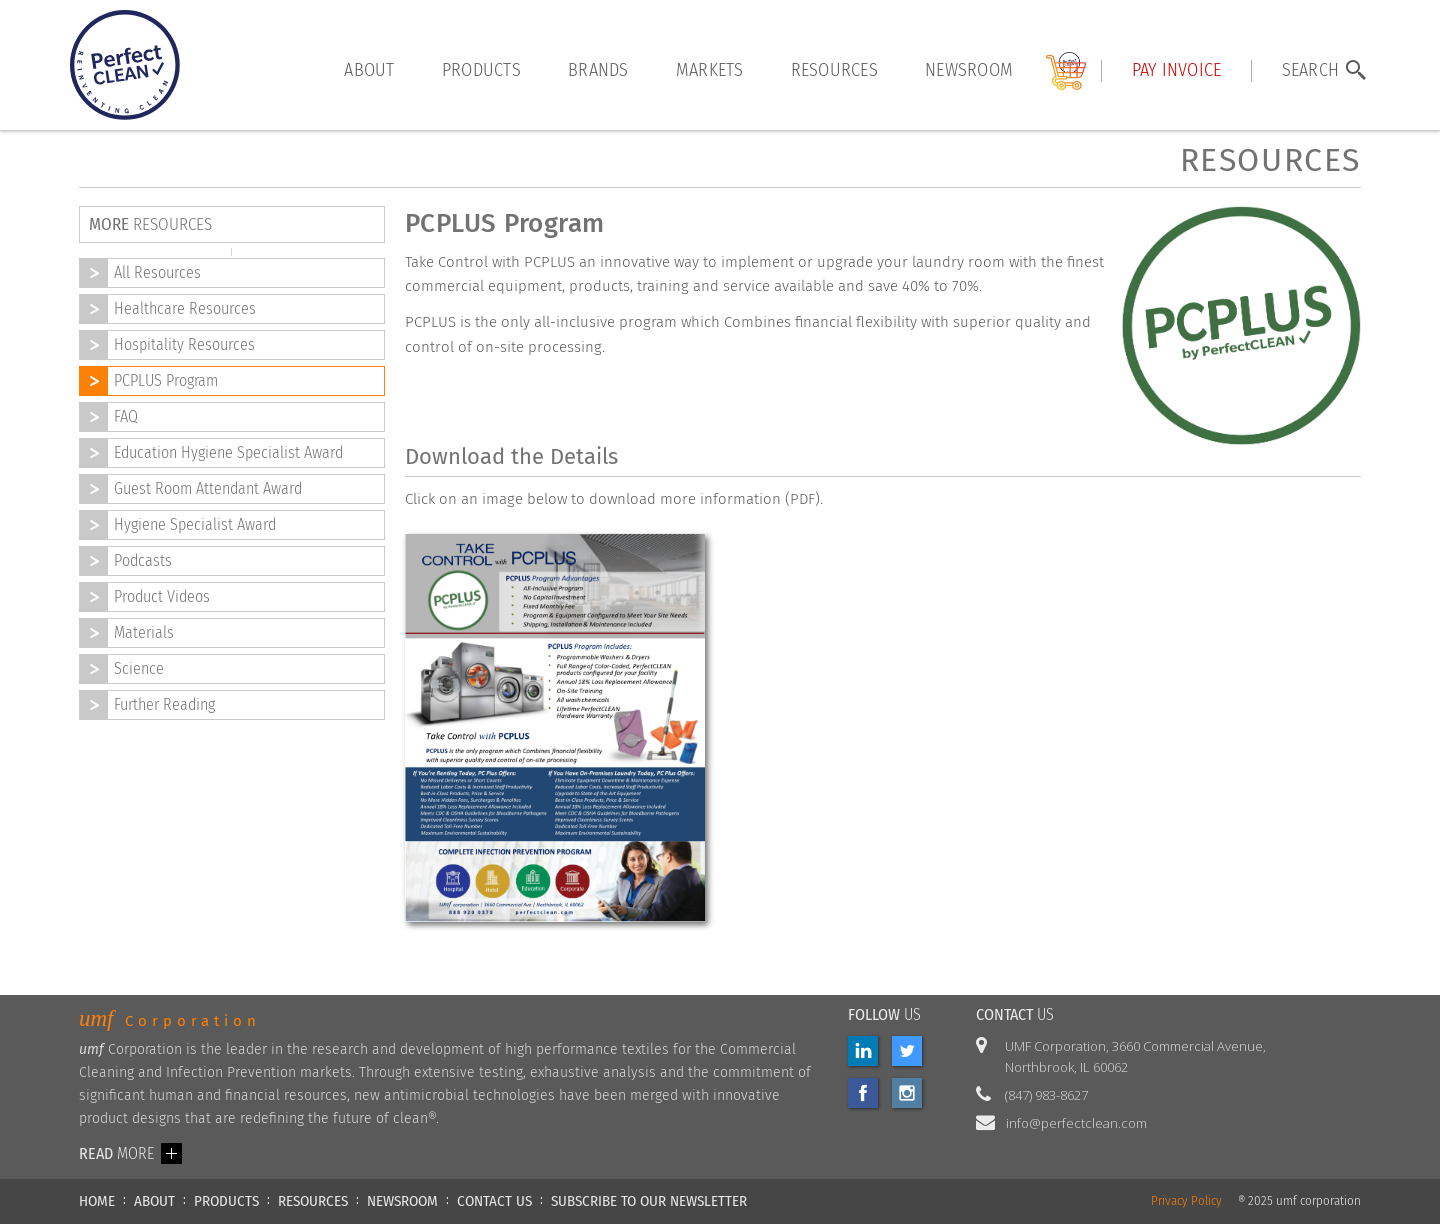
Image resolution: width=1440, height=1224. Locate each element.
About (369, 70)
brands (598, 70)
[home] (125, 65)
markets (710, 70)
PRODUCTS (226, 1201)
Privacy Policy (1186, 1201)
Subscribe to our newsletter (649, 1201)
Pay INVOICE (1177, 70)
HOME (97, 1201)
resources (834, 70)
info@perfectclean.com (1076, 1123)
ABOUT (154, 1201)
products (481, 70)
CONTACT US (494, 1201)
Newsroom (969, 70)
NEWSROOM (402, 1201)
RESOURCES (313, 1201)
